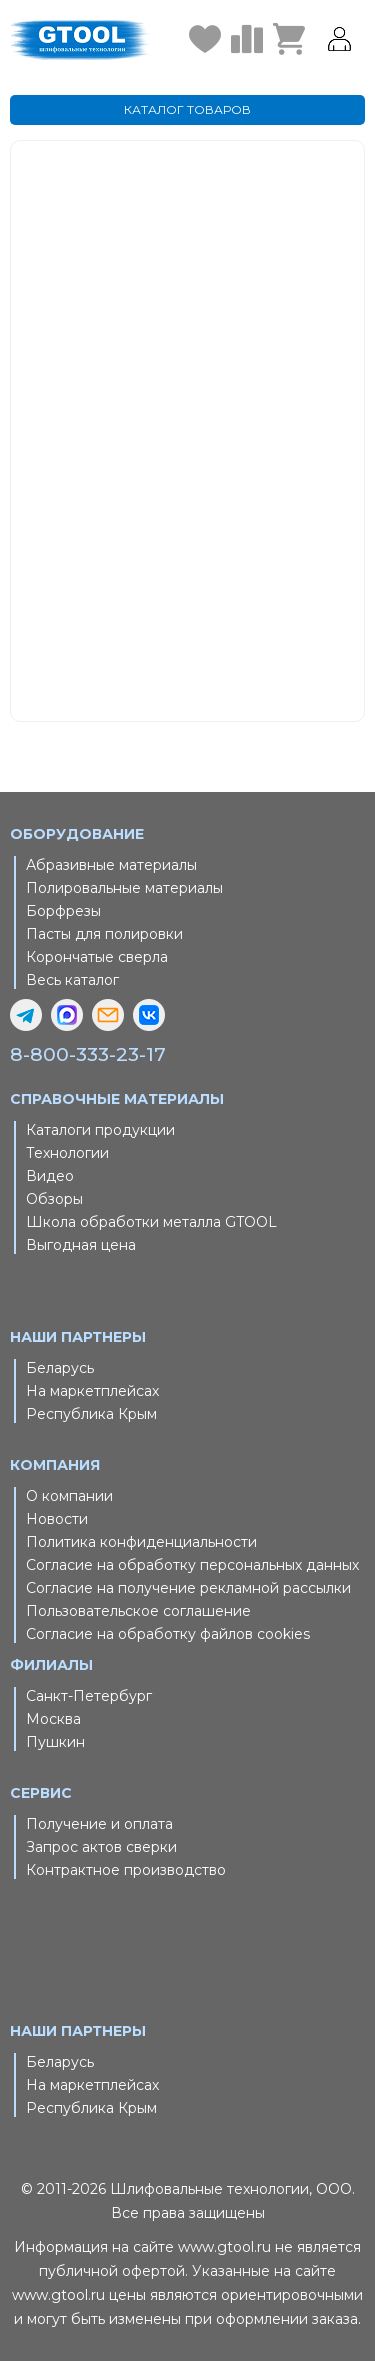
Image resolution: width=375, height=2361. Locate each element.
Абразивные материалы (111, 865)
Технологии (67, 1153)
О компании (69, 1496)
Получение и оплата (99, 1824)
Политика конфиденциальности (141, 1542)
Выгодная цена (81, 1245)
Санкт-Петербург (89, 1696)
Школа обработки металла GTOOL (151, 1222)
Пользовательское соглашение (138, 1611)
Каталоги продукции (100, 1130)
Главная (236, 380)
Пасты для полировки (104, 934)
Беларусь (60, 1368)
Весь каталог (72, 980)
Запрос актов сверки (101, 1847)
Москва (53, 1719)
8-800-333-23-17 (88, 1054)
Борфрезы (63, 911)
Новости (57, 1519)
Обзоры (54, 1199)
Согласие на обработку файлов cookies (168, 1634)
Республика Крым (91, 1414)
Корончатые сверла (97, 957)
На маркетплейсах (92, 1391)
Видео (50, 1176)
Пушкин (55, 1742)
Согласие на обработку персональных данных (192, 1565)
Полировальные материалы (124, 888)
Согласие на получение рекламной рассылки (188, 1588)
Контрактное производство (126, 1870)
